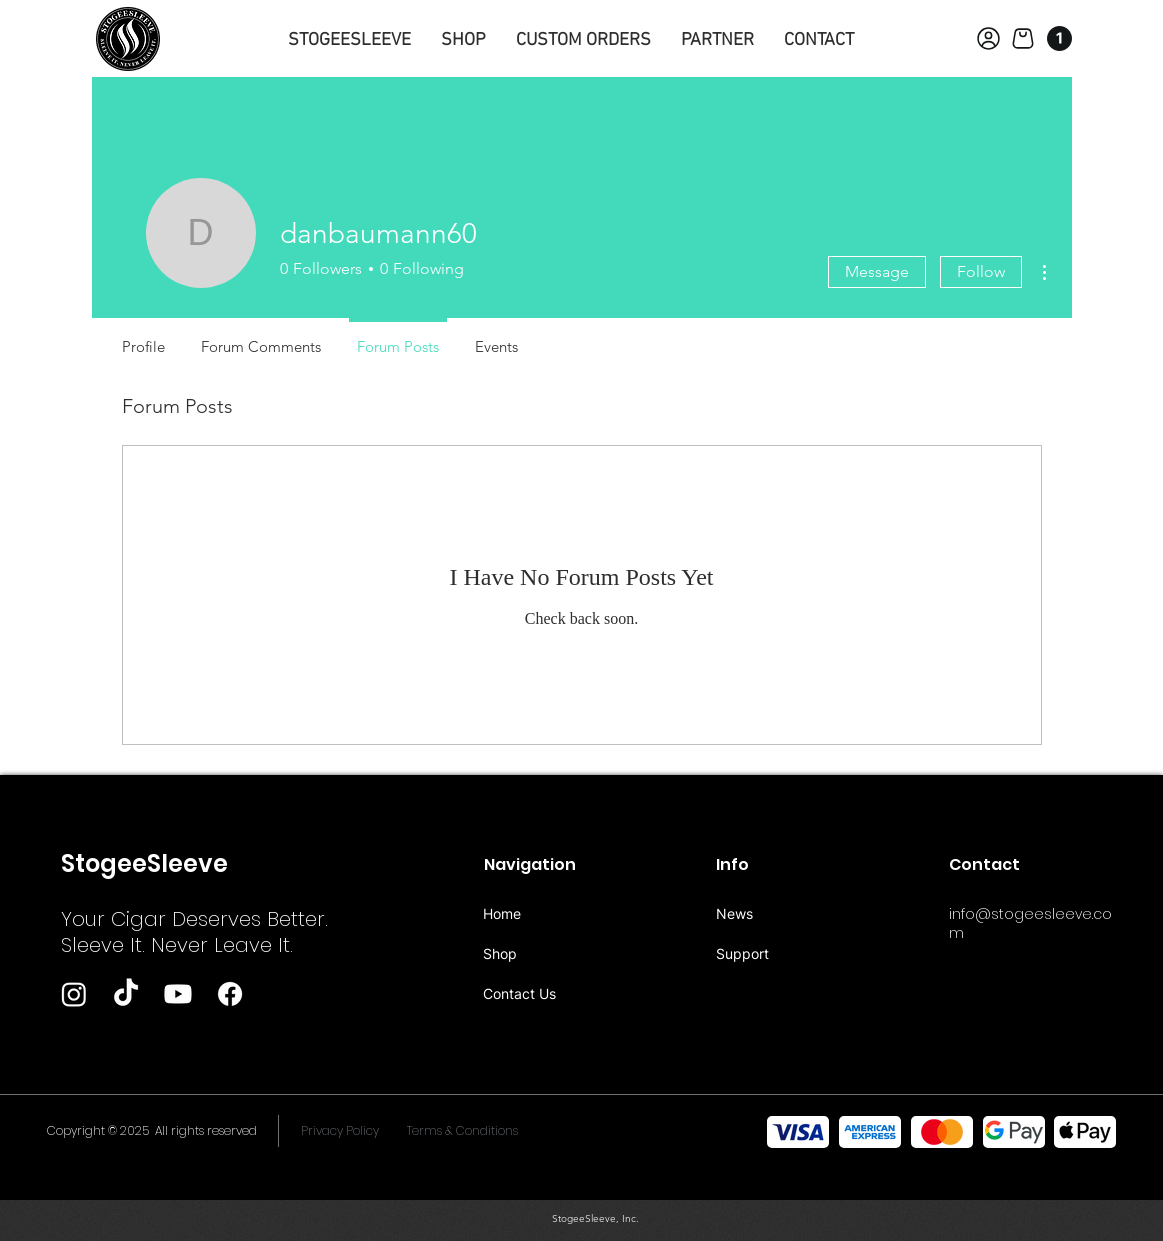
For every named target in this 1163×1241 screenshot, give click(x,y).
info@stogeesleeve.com (1030, 923)
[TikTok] (126, 994)
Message (877, 271)
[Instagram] (74, 994)
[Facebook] (230, 994)
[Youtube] (178, 994)
